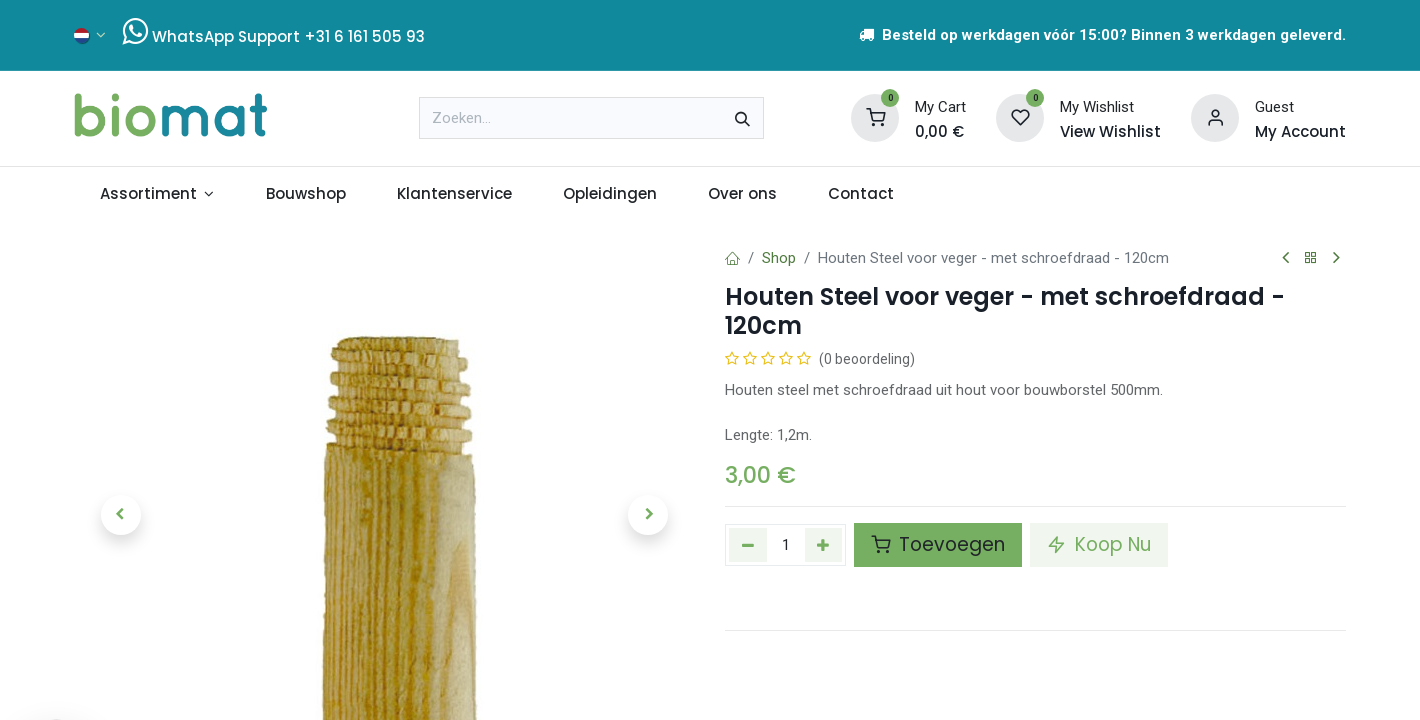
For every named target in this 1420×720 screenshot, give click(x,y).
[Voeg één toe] (824, 545)
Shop (779, 258)
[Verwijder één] (748, 545)
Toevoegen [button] (938, 544)
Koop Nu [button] (1099, 544)
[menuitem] (157, 194)
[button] (120, 515)
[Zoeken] (742, 118)
